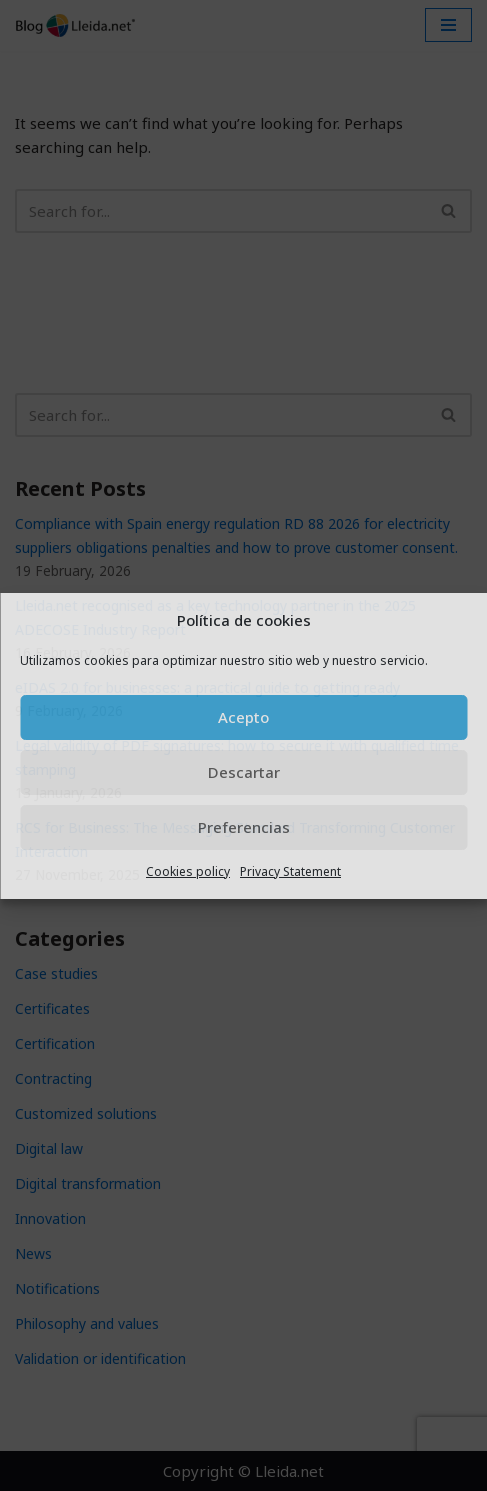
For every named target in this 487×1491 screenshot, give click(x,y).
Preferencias (244, 827)
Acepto (243, 717)
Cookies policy (188, 871)
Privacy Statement (290, 871)
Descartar (244, 772)
